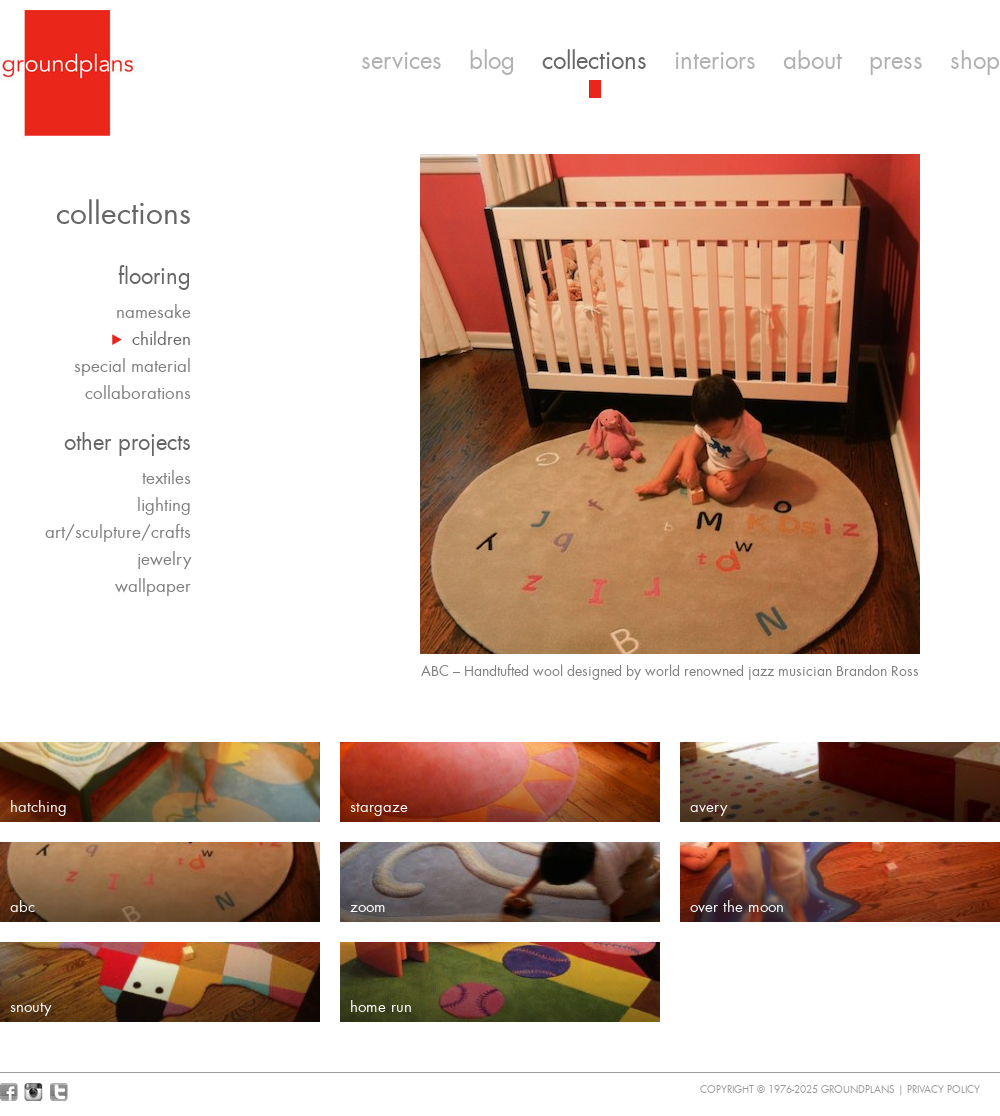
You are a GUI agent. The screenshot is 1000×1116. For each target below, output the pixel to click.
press (896, 61)
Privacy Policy (943, 1089)
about (812, 61)
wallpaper (153, 586)
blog (492, 61)
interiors (715, 61)
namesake (153, 312)
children (161, 339)
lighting (164, 505)
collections (594, 61)
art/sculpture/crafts (118, 532)
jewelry (164, 559)
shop (975, 61)
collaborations (138, 393)
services (401, 61)
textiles (166, 478)
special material (132, 366)
